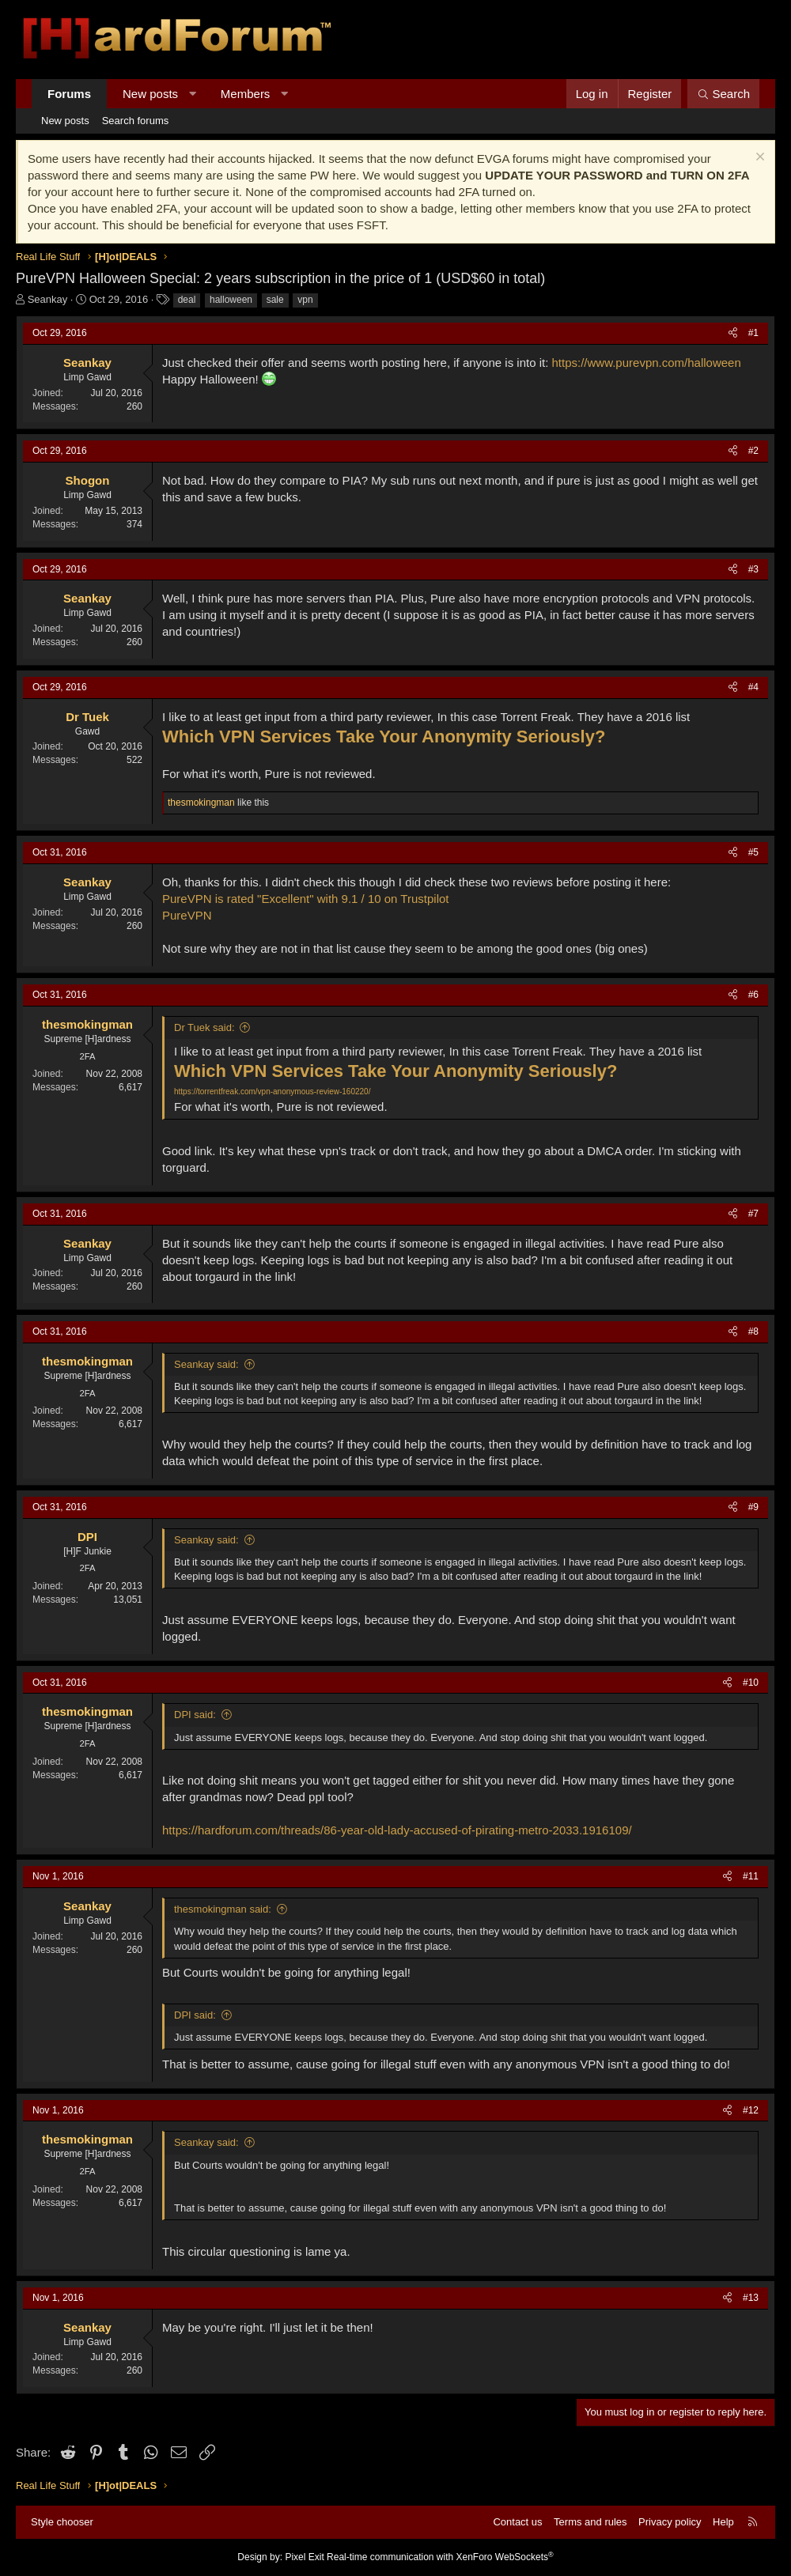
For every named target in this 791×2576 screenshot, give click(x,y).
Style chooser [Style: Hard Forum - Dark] (62, 2522)
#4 (753, 687)
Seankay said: (206, 1364)
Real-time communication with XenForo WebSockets (440, 2557)
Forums (69, 93)
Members (246, 93)
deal (187, 299)
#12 (751, 2110)
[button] (192, 93)
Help (723, 2522)
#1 (753, 332)
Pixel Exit (304, 2557)
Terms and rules (590, 2522)
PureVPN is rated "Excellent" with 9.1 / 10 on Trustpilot (305, 898)
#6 (753, 994)
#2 (753, 450)
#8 (753, 1331)
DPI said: (195, 1714)
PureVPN (187, 915)
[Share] (733, 333)
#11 (751, 1876)
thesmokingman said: (222, 1909)
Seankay (48, 299)
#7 (753, 1213)
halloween (231, 299)
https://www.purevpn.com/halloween (646, 362)
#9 (753, 1507)
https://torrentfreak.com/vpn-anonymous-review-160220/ (272, 1091)
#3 (753, 569)
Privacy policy (669, 2522)
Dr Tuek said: (204, 1027)
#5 (753, 852)
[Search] (723, 93)
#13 (751, 2297)
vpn (304, 299)
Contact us (517, 2522)
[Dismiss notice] (758, 158)
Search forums (135, 121)
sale (275, 299)
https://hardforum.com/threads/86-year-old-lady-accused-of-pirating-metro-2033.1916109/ (397, 1830)
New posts (150, 93)
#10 (751, 1682)
